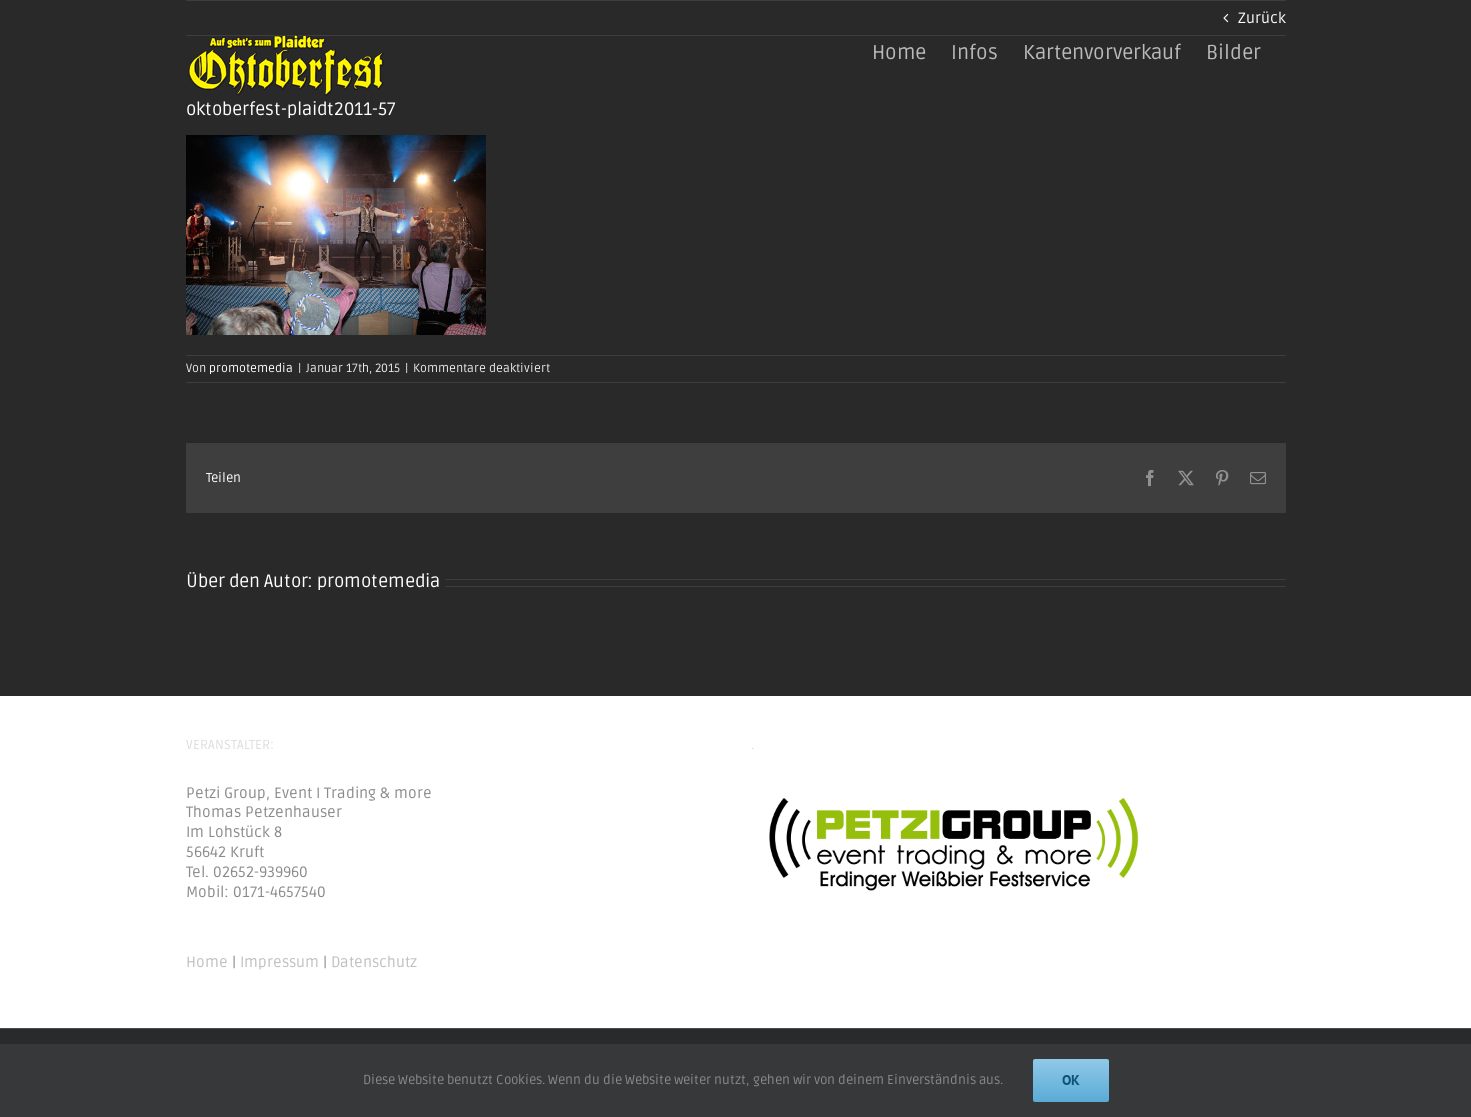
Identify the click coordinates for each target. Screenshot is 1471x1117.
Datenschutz (374, 962)
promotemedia (251, 368)
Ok (1071, 1080)
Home (207, 962)
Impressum (279, 962)
